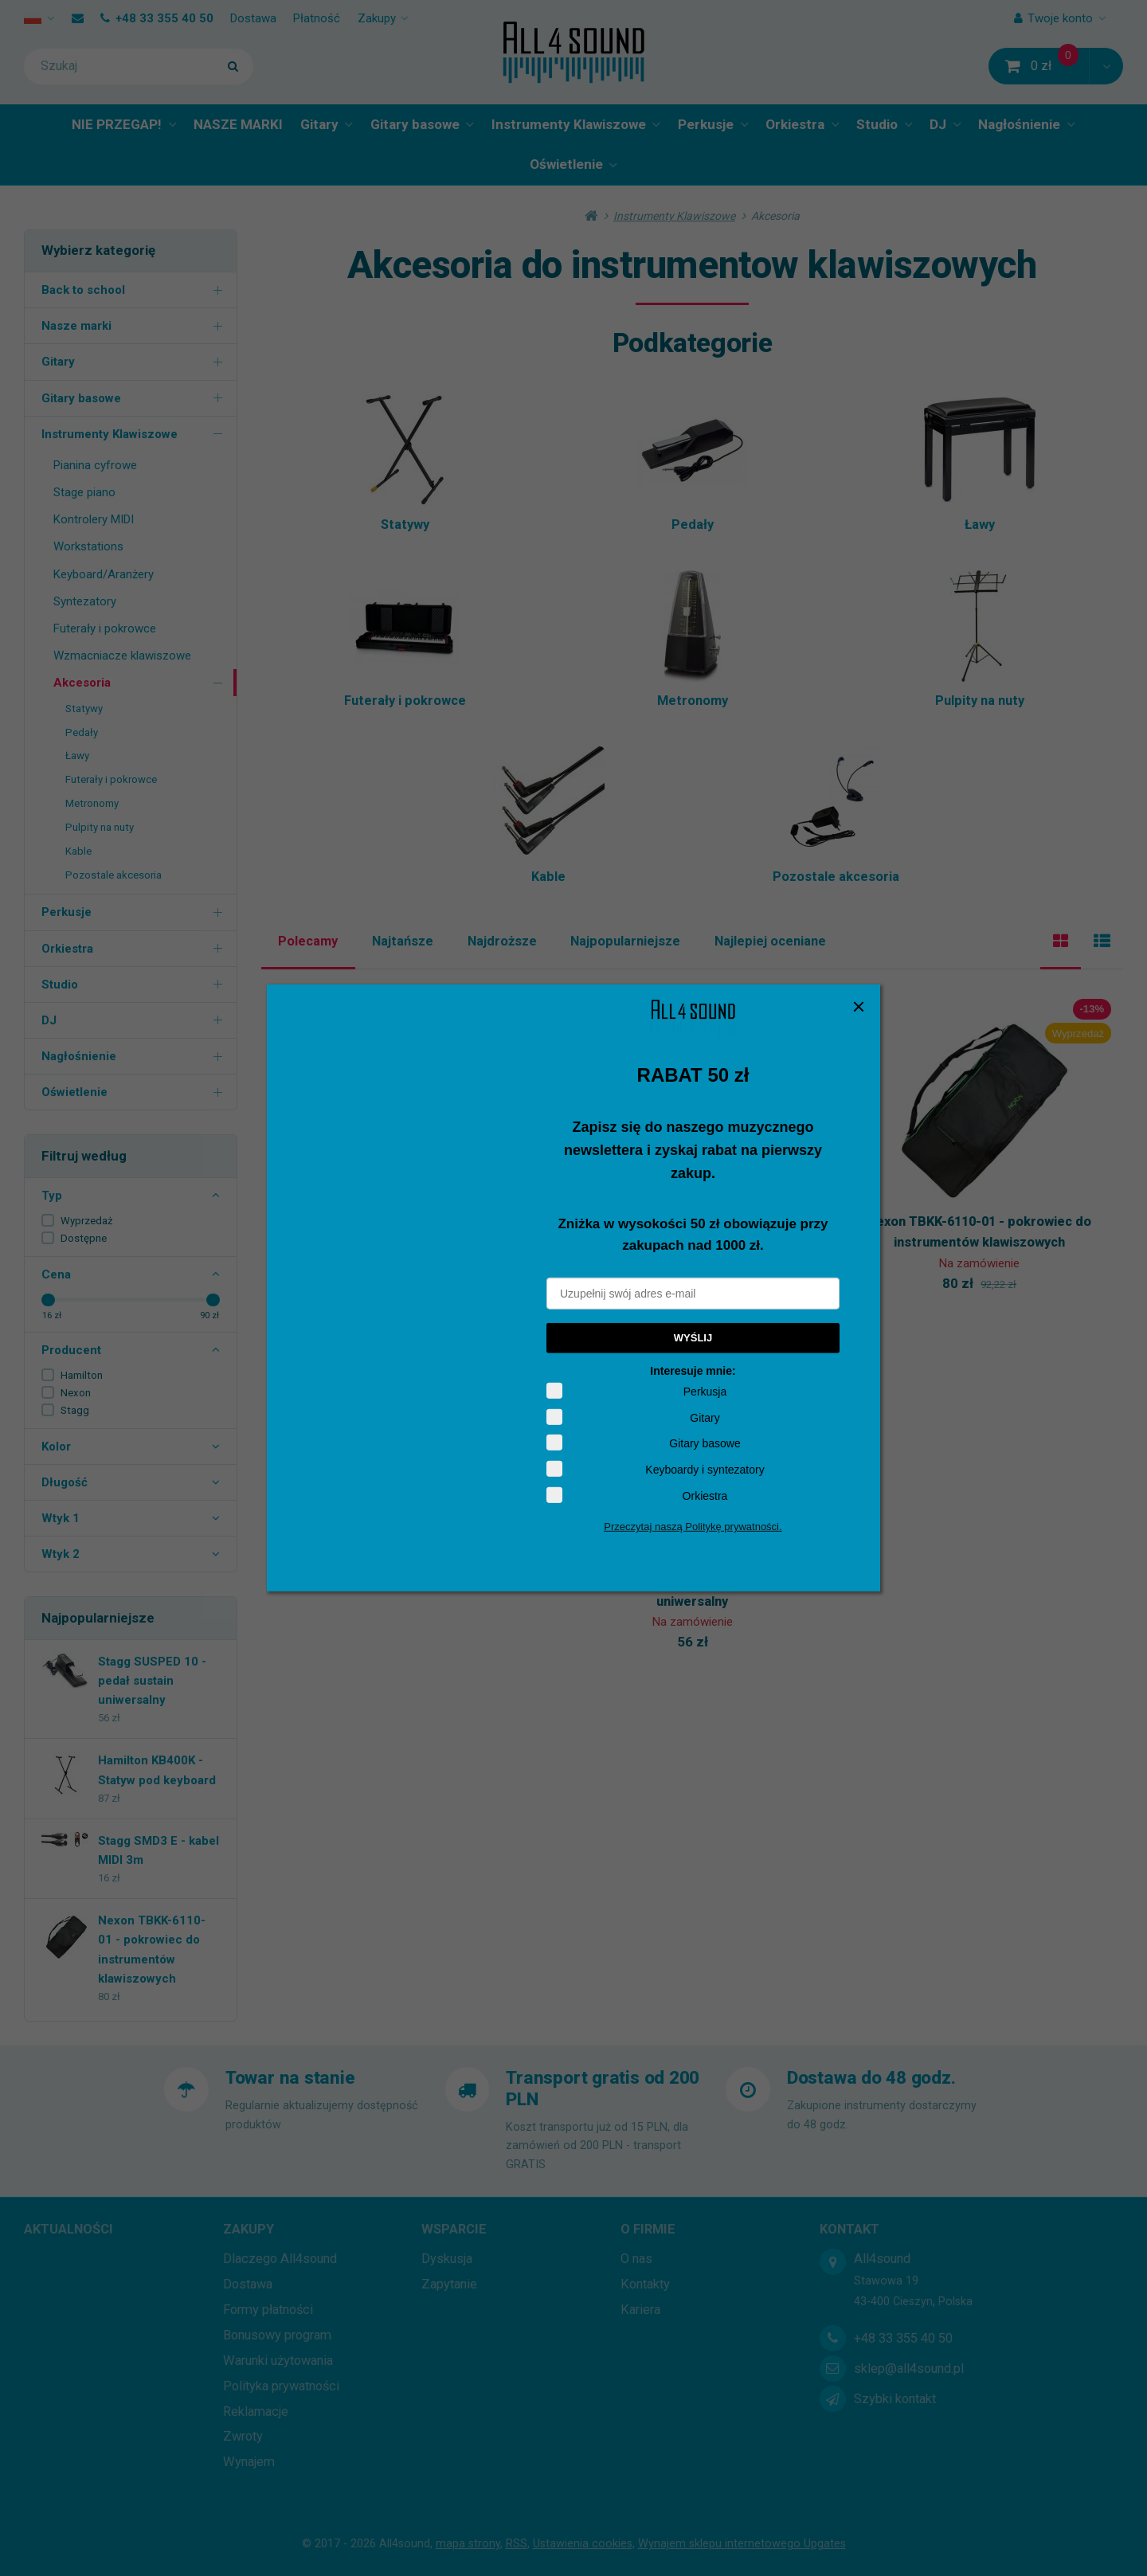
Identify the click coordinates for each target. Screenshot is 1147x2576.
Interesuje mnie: (692, 1370)
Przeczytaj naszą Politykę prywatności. (692, 1527)
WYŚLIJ (693, 1338)
